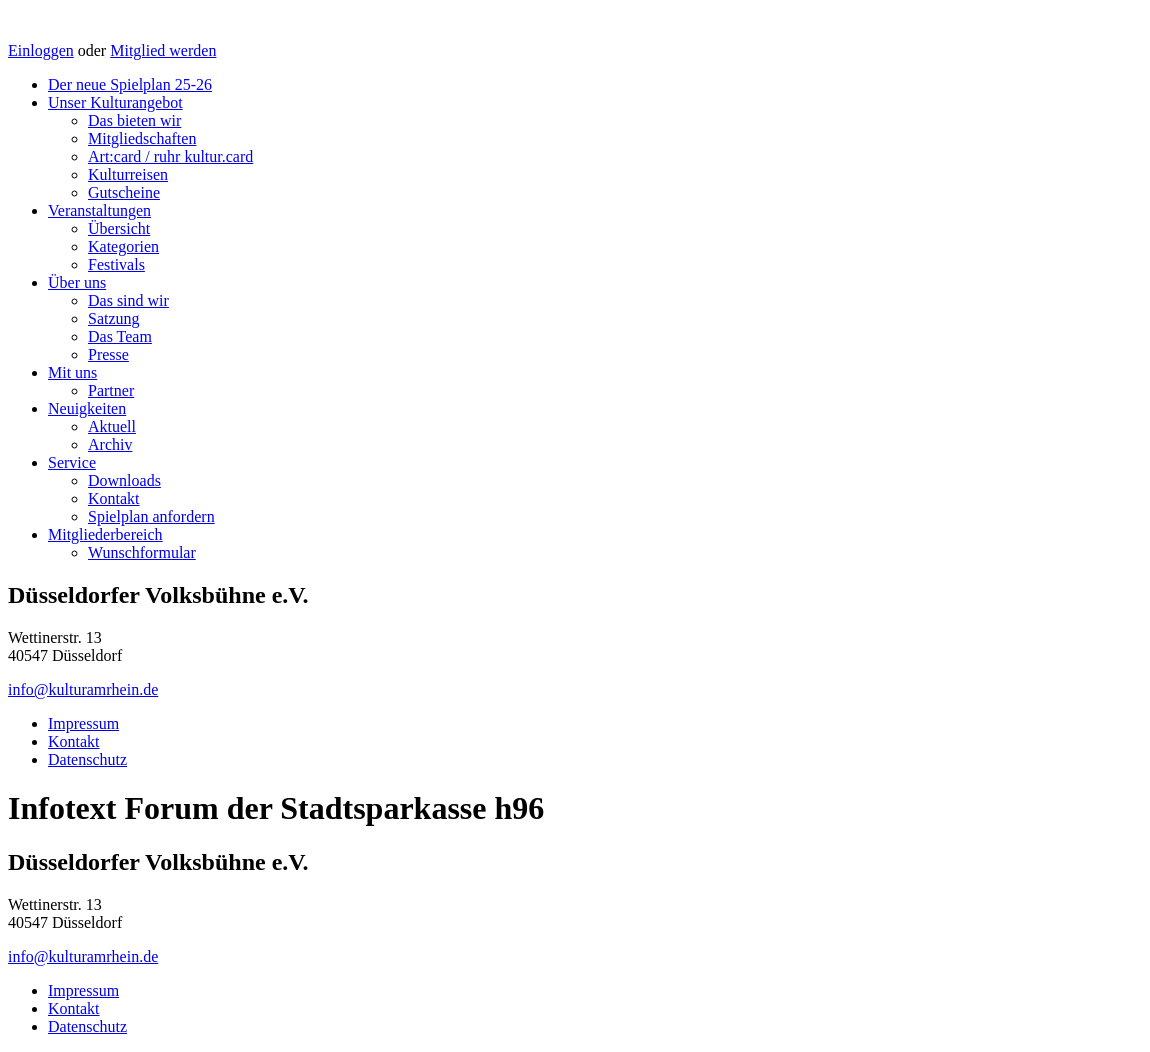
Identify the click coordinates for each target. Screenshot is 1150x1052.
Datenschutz (87, 759)
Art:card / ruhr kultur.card (170, 156)
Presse (108, 354)
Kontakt (114, 498)
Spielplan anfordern (151, 516)
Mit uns (72, 372)
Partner (111, 390)
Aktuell (112, 426)
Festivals (116, 264)
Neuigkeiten (87, 408)
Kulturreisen (128, 174)
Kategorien (123, 246)
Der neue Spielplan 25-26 (130, 84)
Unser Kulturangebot (115, 102)
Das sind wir (128, 300)
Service (72, 462)
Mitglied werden (163, 50)
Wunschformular (142, 552)
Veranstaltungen (99, 210)
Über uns (77, 282)
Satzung (114, 318)
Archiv (110, 444)
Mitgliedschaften (142, 138)
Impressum (83, 723)
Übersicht (119, 228)
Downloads (124, 480)
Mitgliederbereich (105, 534)
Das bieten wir (134, 120)
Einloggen (41, 50)
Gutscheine (124, 192)
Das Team (120, 336)
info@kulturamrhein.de (83, 689)
